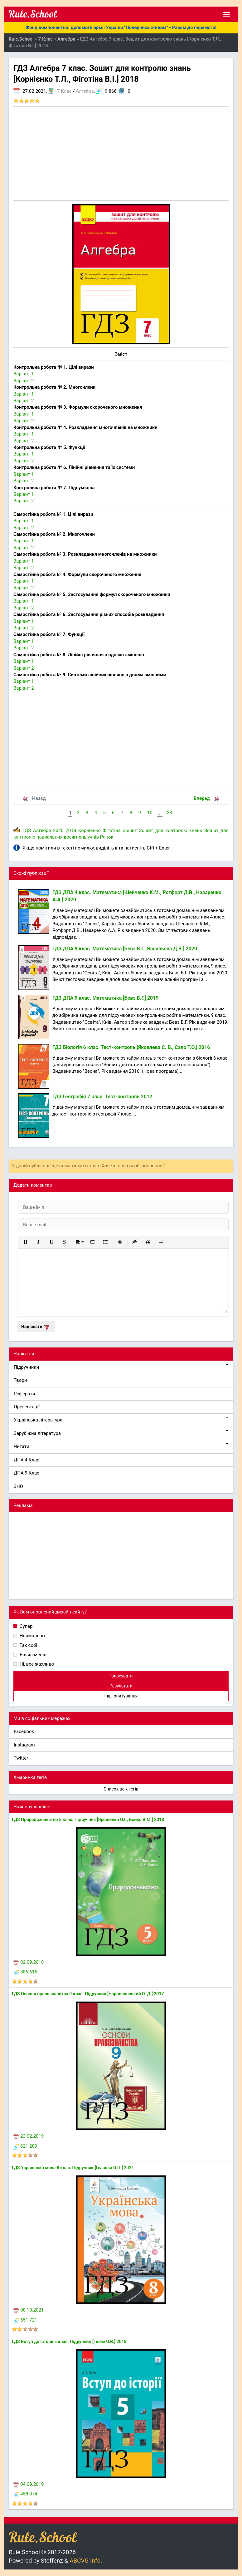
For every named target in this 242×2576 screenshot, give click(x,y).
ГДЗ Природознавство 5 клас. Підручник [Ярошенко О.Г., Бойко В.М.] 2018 (88, 1819)
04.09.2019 (28, 2484)
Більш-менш (32, 1654)
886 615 (25, 1972)
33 (169, 812)
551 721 (25, 2320)
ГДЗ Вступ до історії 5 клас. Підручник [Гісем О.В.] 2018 (69, 2341)
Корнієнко (89, 830)
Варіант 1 (23, 374)
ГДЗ (26, 830)
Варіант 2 (23, 380)
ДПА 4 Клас (26, 1460)
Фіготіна (111, 830)
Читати (121, 1446)
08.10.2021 (28, 2310)
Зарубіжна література (121, 1433)
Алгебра (85, 91)
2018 (70, 830)
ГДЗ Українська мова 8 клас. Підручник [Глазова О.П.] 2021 (73, 2167)
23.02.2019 (28, 2136)
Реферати (24, 1393)
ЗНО (18, 1486)
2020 (58, 830)
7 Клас (64, 91)
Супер (25, 1626)
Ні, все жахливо (36, 1664)
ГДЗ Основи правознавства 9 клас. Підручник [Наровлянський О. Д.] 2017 (88, 1993)
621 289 (25, 2146)
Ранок (107, 837)
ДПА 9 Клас (26, 1473)
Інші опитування (121, 1695)
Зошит (130, 830)
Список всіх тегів (121, 1788)
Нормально (31, 1635)
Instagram (24, 1745)
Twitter (21, 1758)
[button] (25, 1242)
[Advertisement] (121, 153)
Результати (121, 1685)
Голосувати (121, 1675)
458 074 (25, 2494)
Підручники (121, 1367)
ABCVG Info (85, 2560)
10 (149, 812)
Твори (20, 1380)
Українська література (121, 1420)
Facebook (24, 1731)
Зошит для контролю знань (170, 830)
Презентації (27, 1407)
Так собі (27, 1645)
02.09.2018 (28, 1962)
